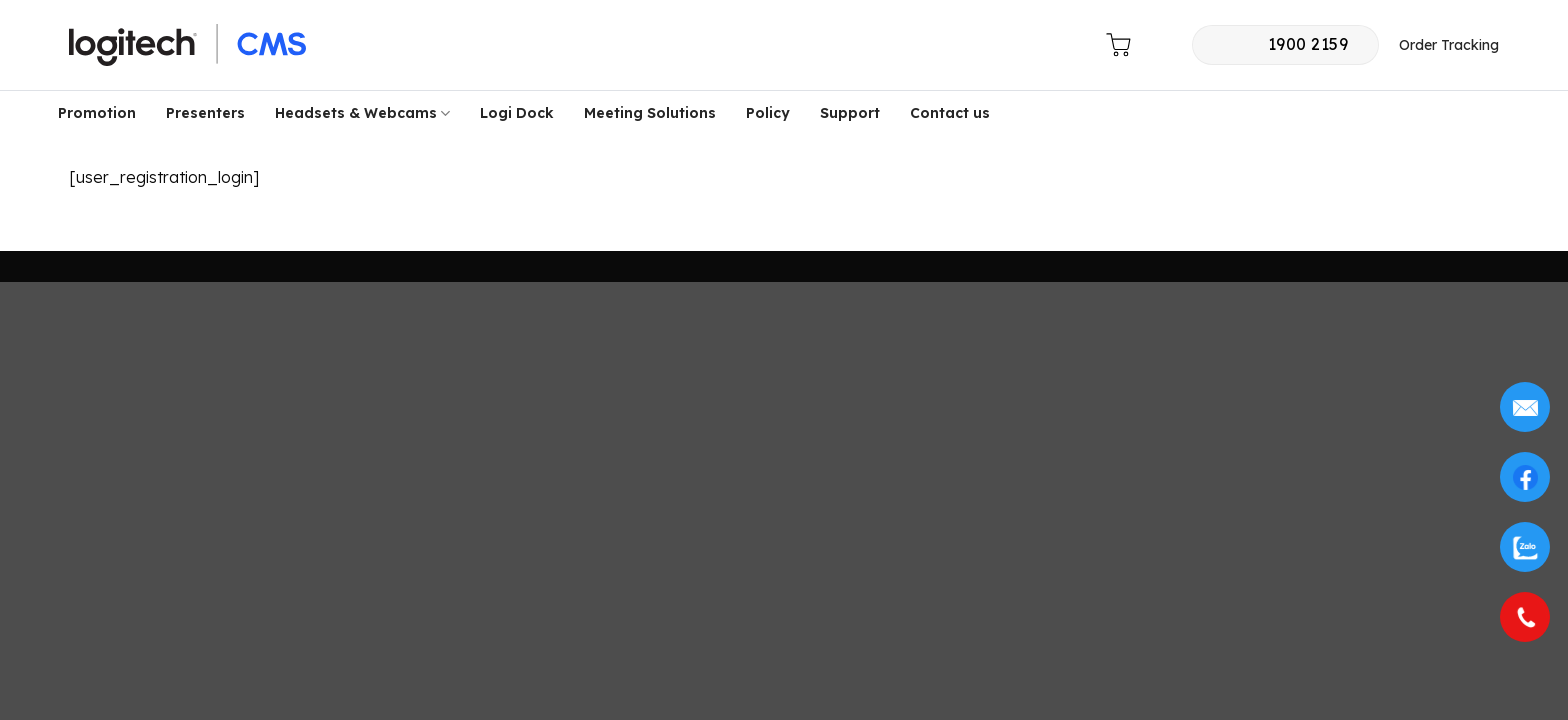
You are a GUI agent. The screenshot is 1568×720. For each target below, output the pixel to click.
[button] (1073, 49)
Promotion (97, 113)
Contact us (950, 113)
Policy (768, 113)
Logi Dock (517, 113)
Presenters (205, 113)
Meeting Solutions (650, 113)
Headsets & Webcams (362, 113)
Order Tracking (1449, 45)
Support (850, 113)
